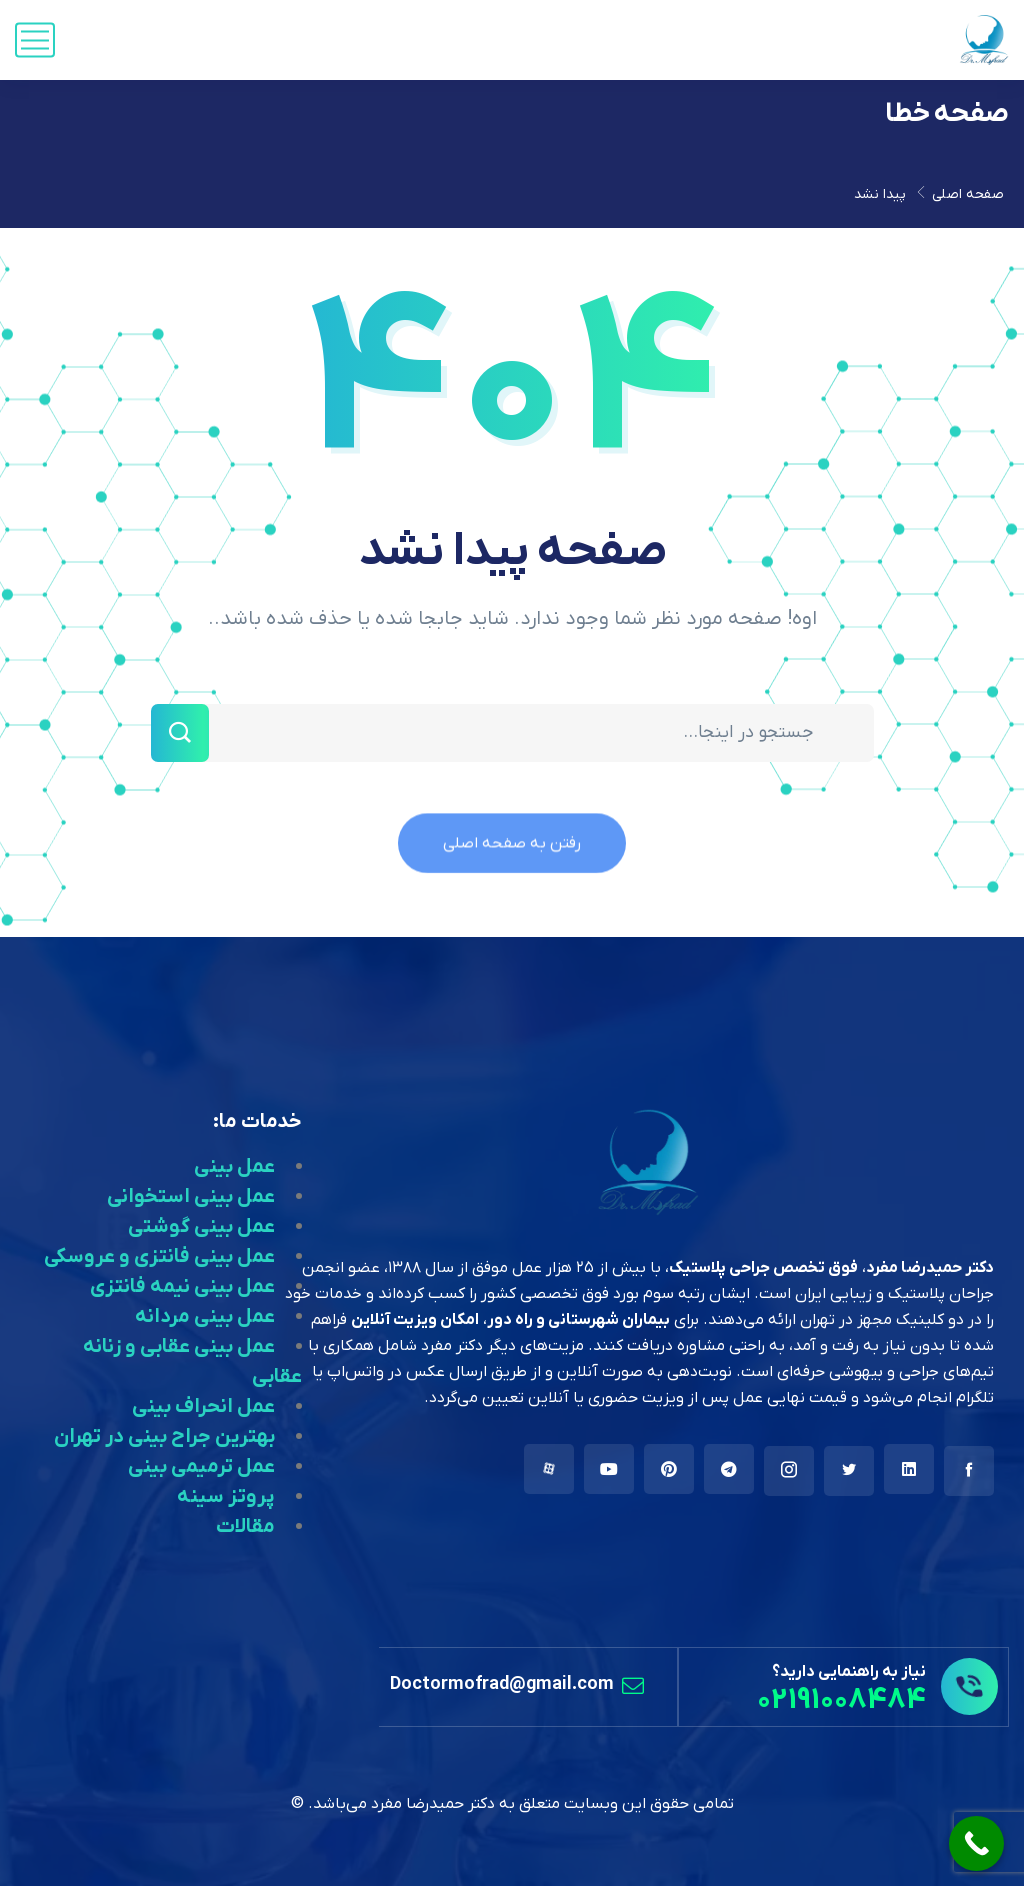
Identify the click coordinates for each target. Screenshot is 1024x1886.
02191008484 (841, 1700)
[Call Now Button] (976, 1843)
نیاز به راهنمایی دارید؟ (849, 1672)
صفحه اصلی (968, 194)
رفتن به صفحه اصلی (512, 855)
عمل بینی (234, 1167)
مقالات (245, 1527)
